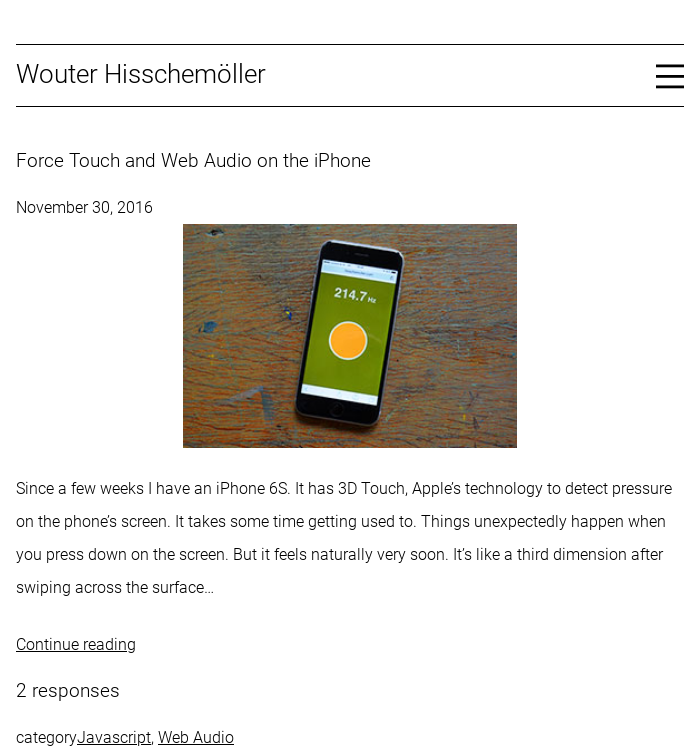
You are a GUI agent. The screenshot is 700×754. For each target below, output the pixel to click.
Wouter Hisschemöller (141, 74)
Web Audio (196, 737)
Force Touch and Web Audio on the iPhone (193, 161)
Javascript (114, 737)
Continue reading (76, 644)
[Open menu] (670, 75)
